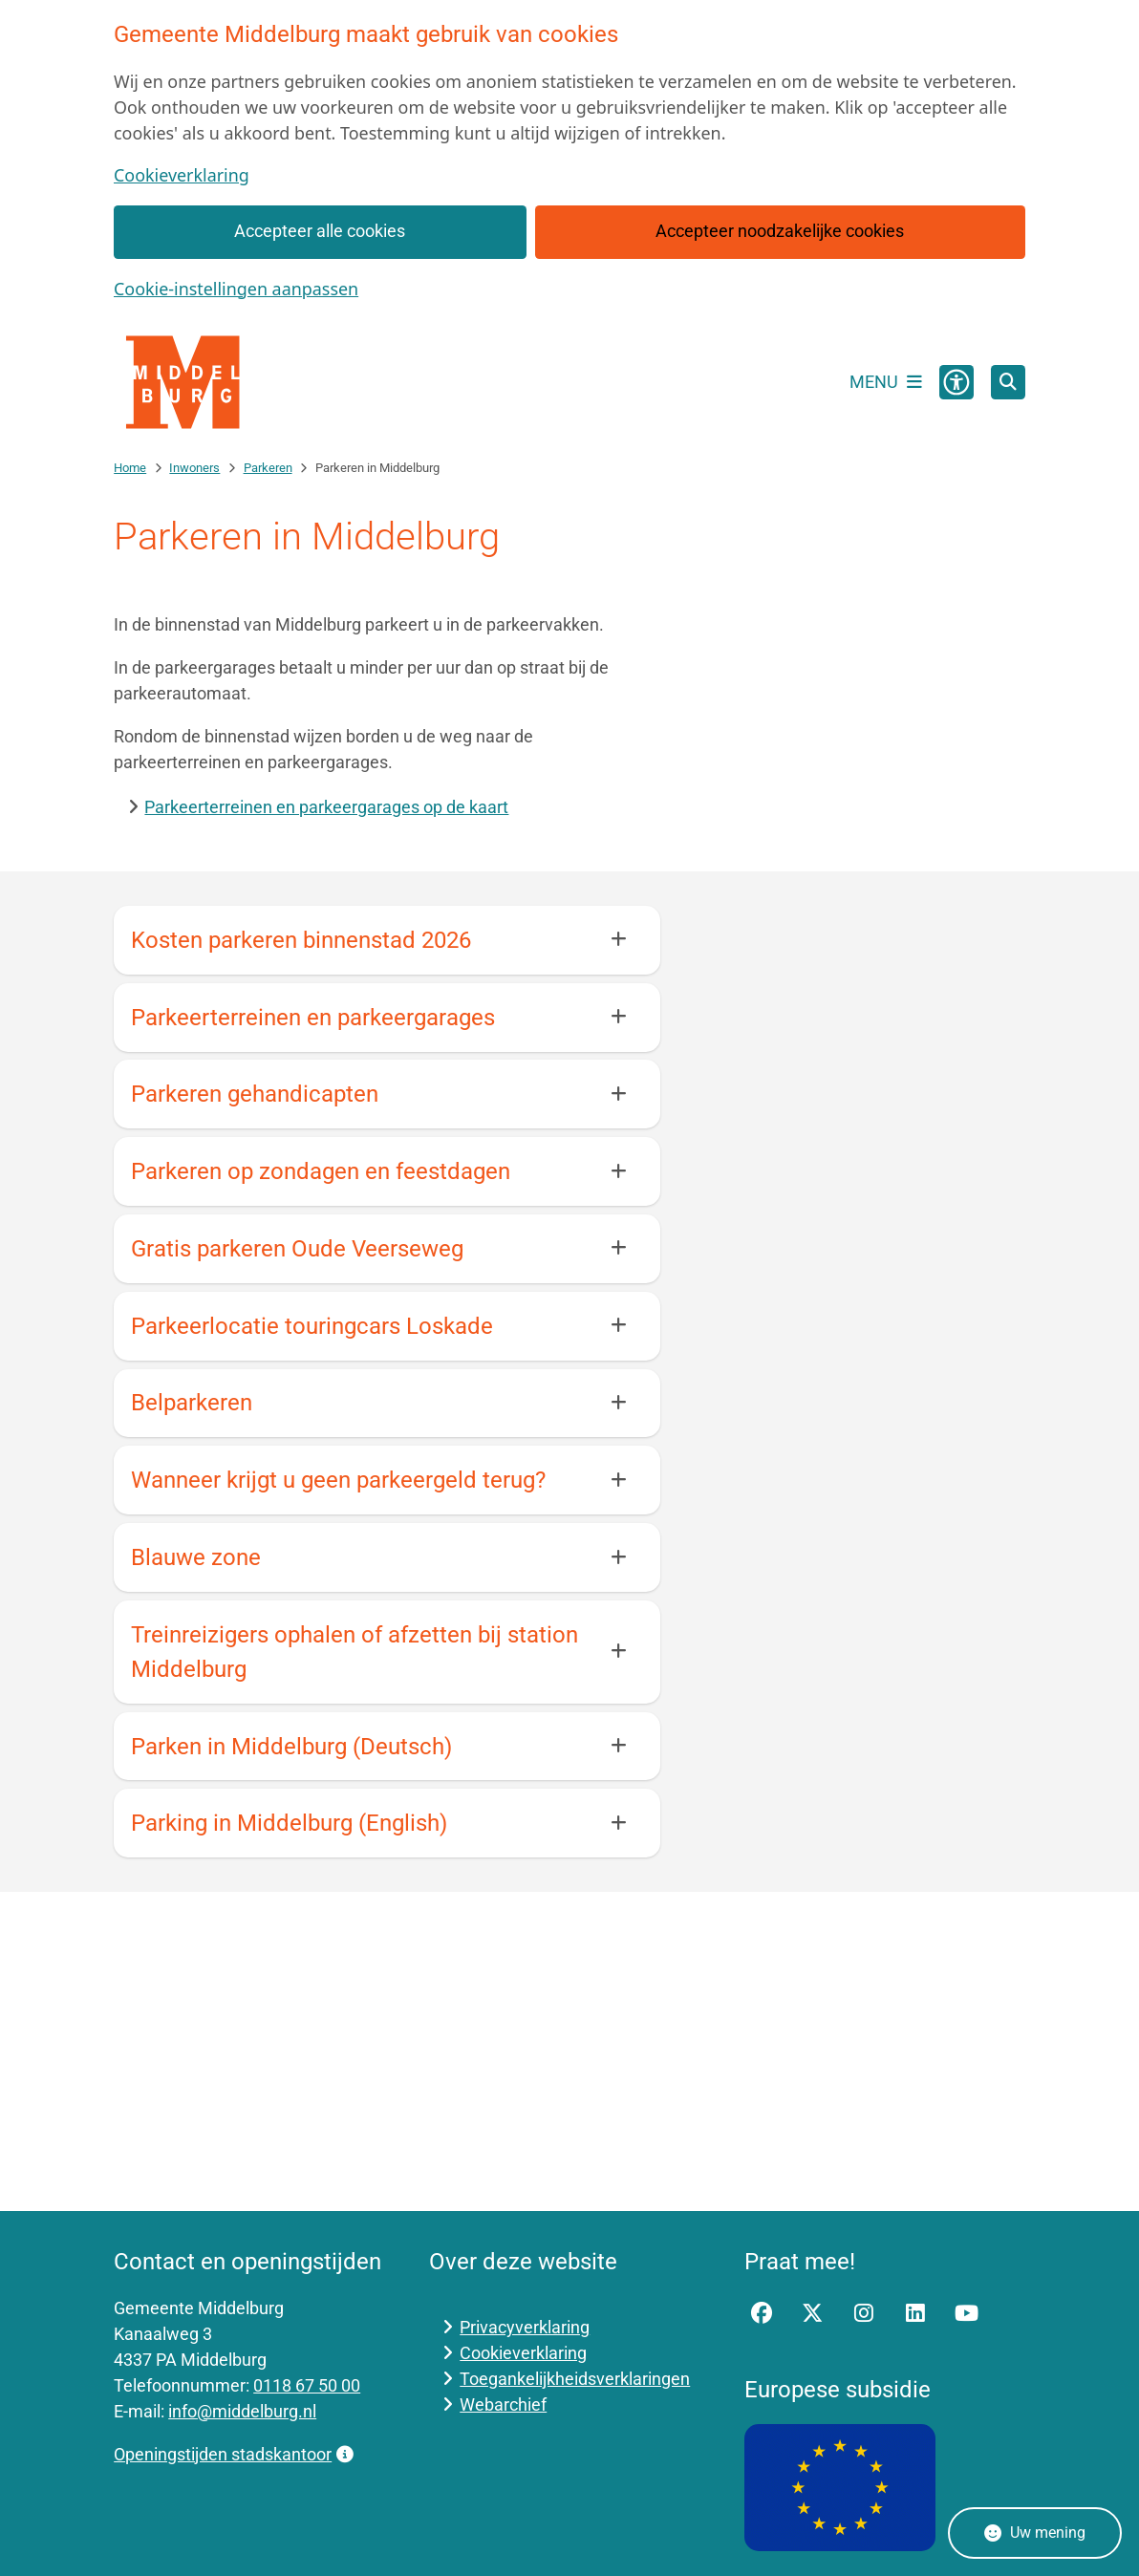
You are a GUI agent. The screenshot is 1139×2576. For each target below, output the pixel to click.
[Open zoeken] (1008, 382)
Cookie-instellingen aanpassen (236, 288)
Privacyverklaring (525, 2327)
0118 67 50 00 (306, 2385)
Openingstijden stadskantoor (233, 2454)
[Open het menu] (885, 382)
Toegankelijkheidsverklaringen (575, 2379)
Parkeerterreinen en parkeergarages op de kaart (326, 807)
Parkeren (268, 468)
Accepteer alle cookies (320, 231)
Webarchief (503, 2404)
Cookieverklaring (181, 174)
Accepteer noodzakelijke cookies (779, 231)
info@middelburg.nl (242, 2411)
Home (130, 468)
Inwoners (194, 468)
